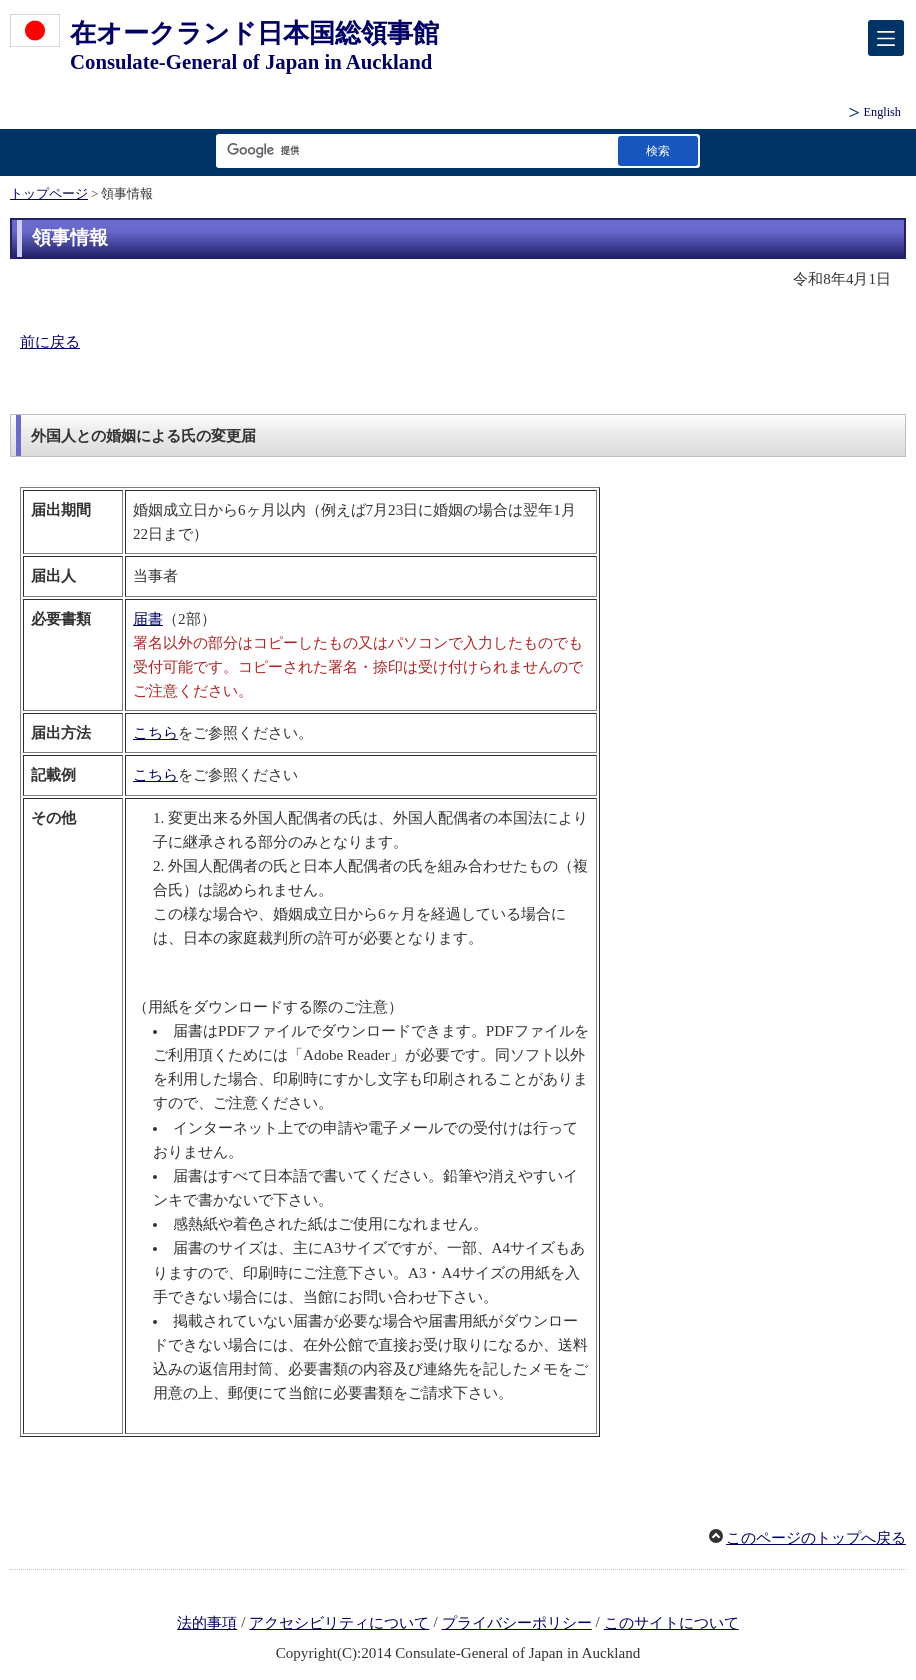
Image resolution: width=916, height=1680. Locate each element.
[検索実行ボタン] (658, 150)
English (882, 112)
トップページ (49, 194)
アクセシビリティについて (339, 1623)
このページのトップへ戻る (816, 1538)
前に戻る (50, 342)
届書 (148, 619)
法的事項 (207, 1623)
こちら (155, 733)
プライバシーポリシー (517, 1623)
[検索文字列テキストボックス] (413, 150)
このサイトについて (671, 1623)
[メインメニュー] (886, 38)
